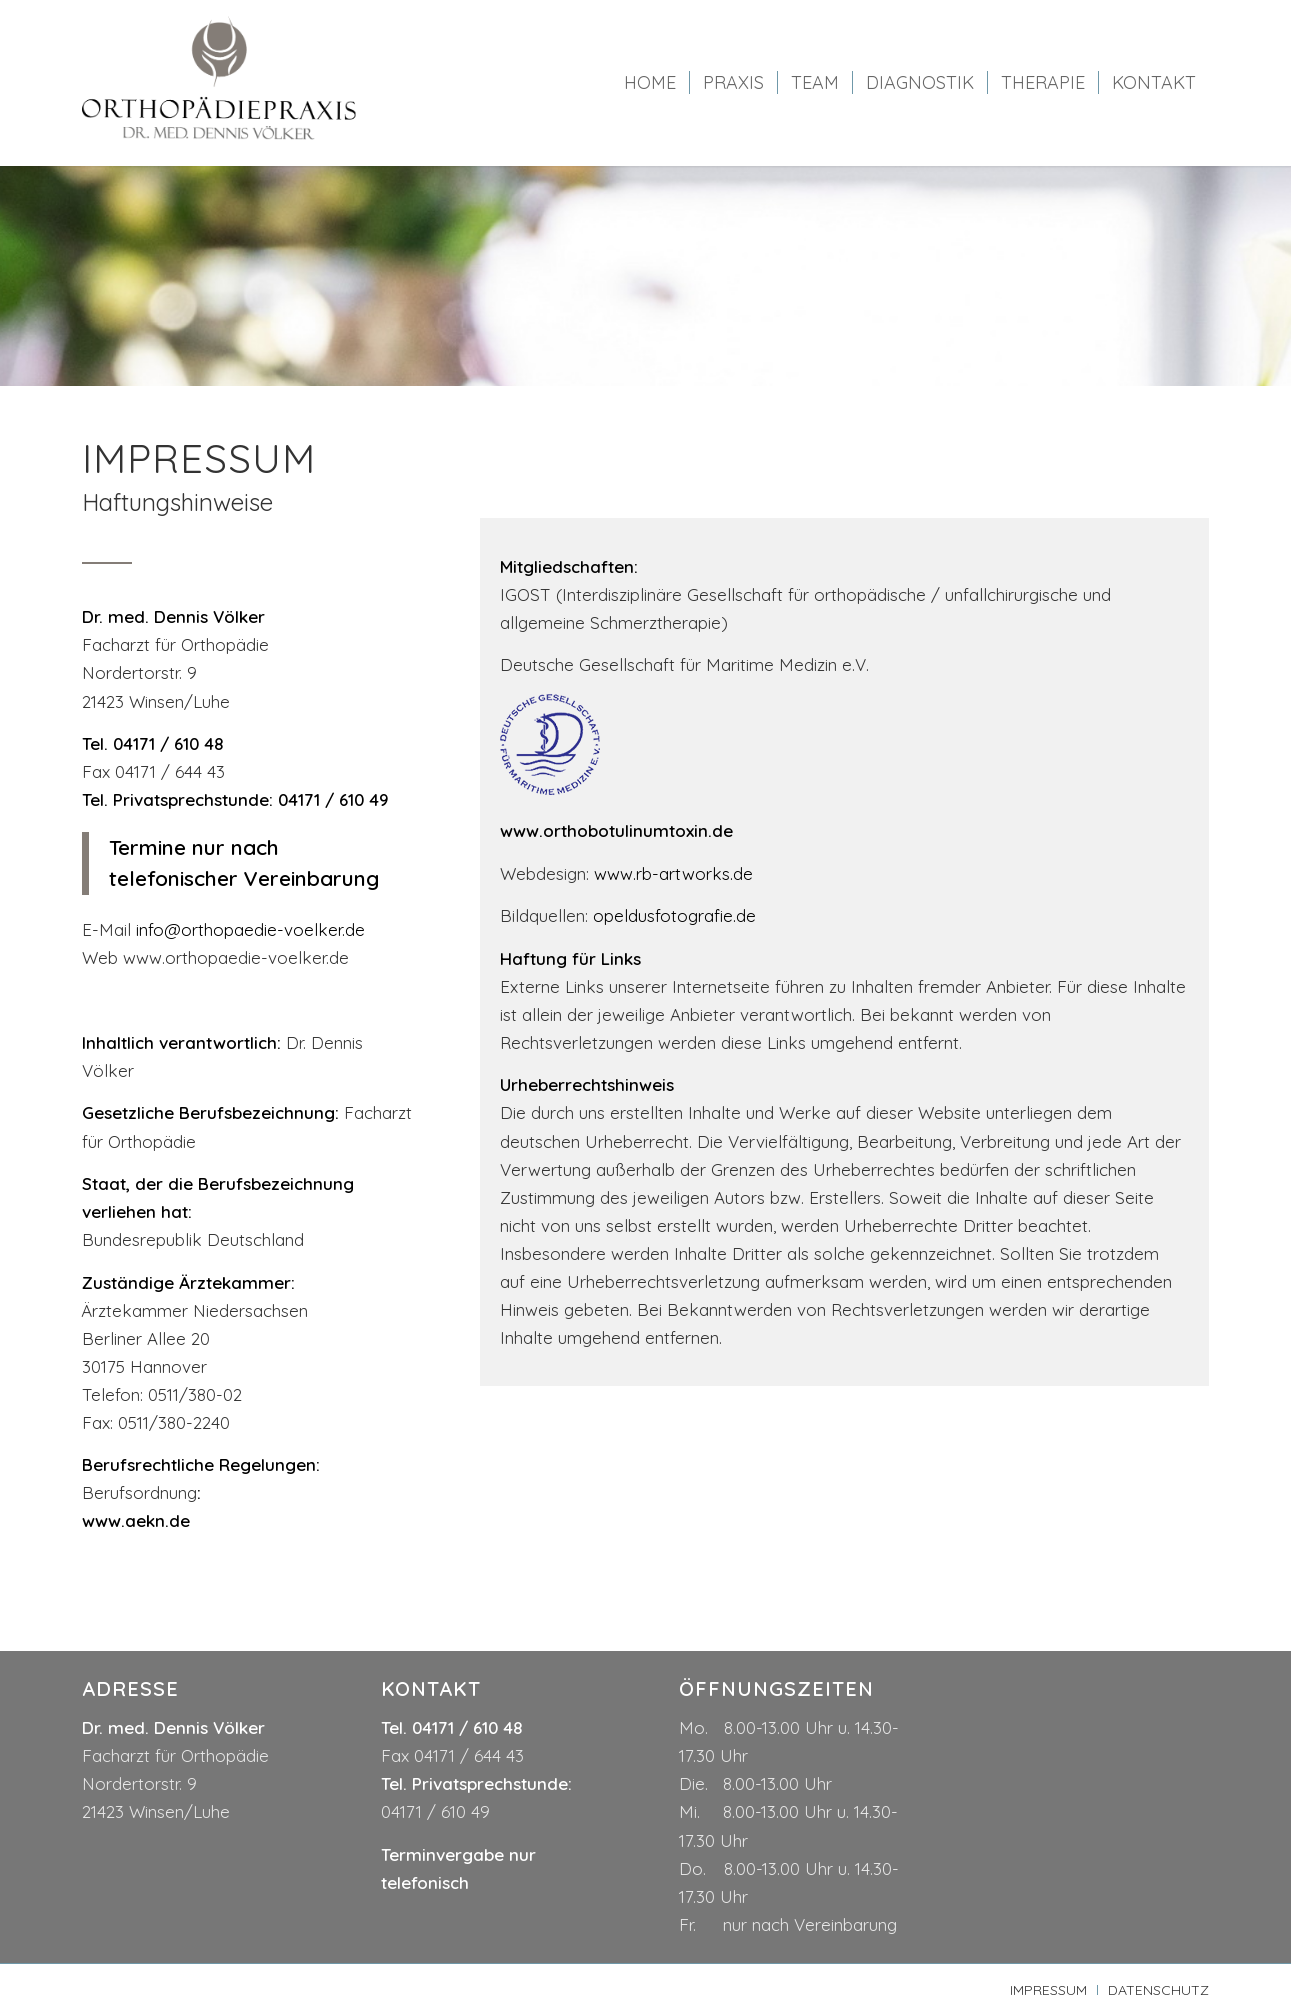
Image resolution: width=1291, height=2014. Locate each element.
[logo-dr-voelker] (220, 83)
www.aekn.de (136, 1520)
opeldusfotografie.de (674, 915)
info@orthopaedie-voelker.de (250, 929)
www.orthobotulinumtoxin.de (616, 830)
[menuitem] (650, 83)
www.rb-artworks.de (673, 873)
